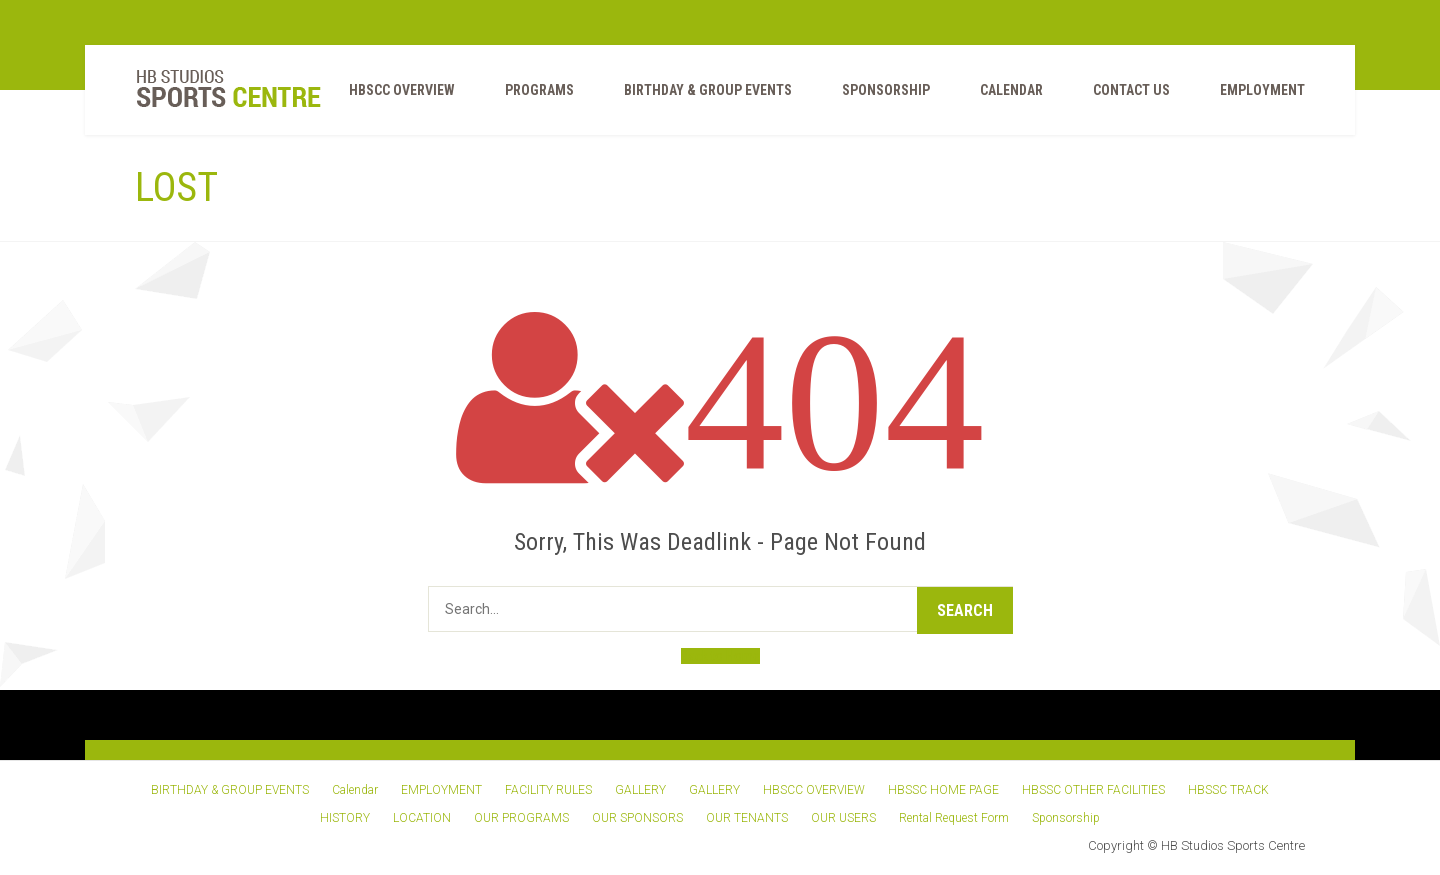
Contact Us (1131, 90)
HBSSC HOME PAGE (943, 790)
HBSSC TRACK (1228, 790)
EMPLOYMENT (1262, 90)
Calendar (1011, 90)
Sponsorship (886, 90)
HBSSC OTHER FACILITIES (1093, 790)
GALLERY (640, 790)
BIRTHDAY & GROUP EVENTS (708, 90)
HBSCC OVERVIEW (402, 90)
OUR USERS (843, 818)
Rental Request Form (954, 818)
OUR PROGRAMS (521, 818)
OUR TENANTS (747, 818)
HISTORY (345, 818)
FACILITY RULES (548, 790)
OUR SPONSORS (637, 818)
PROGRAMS (539, 90)
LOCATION (422, 818)
